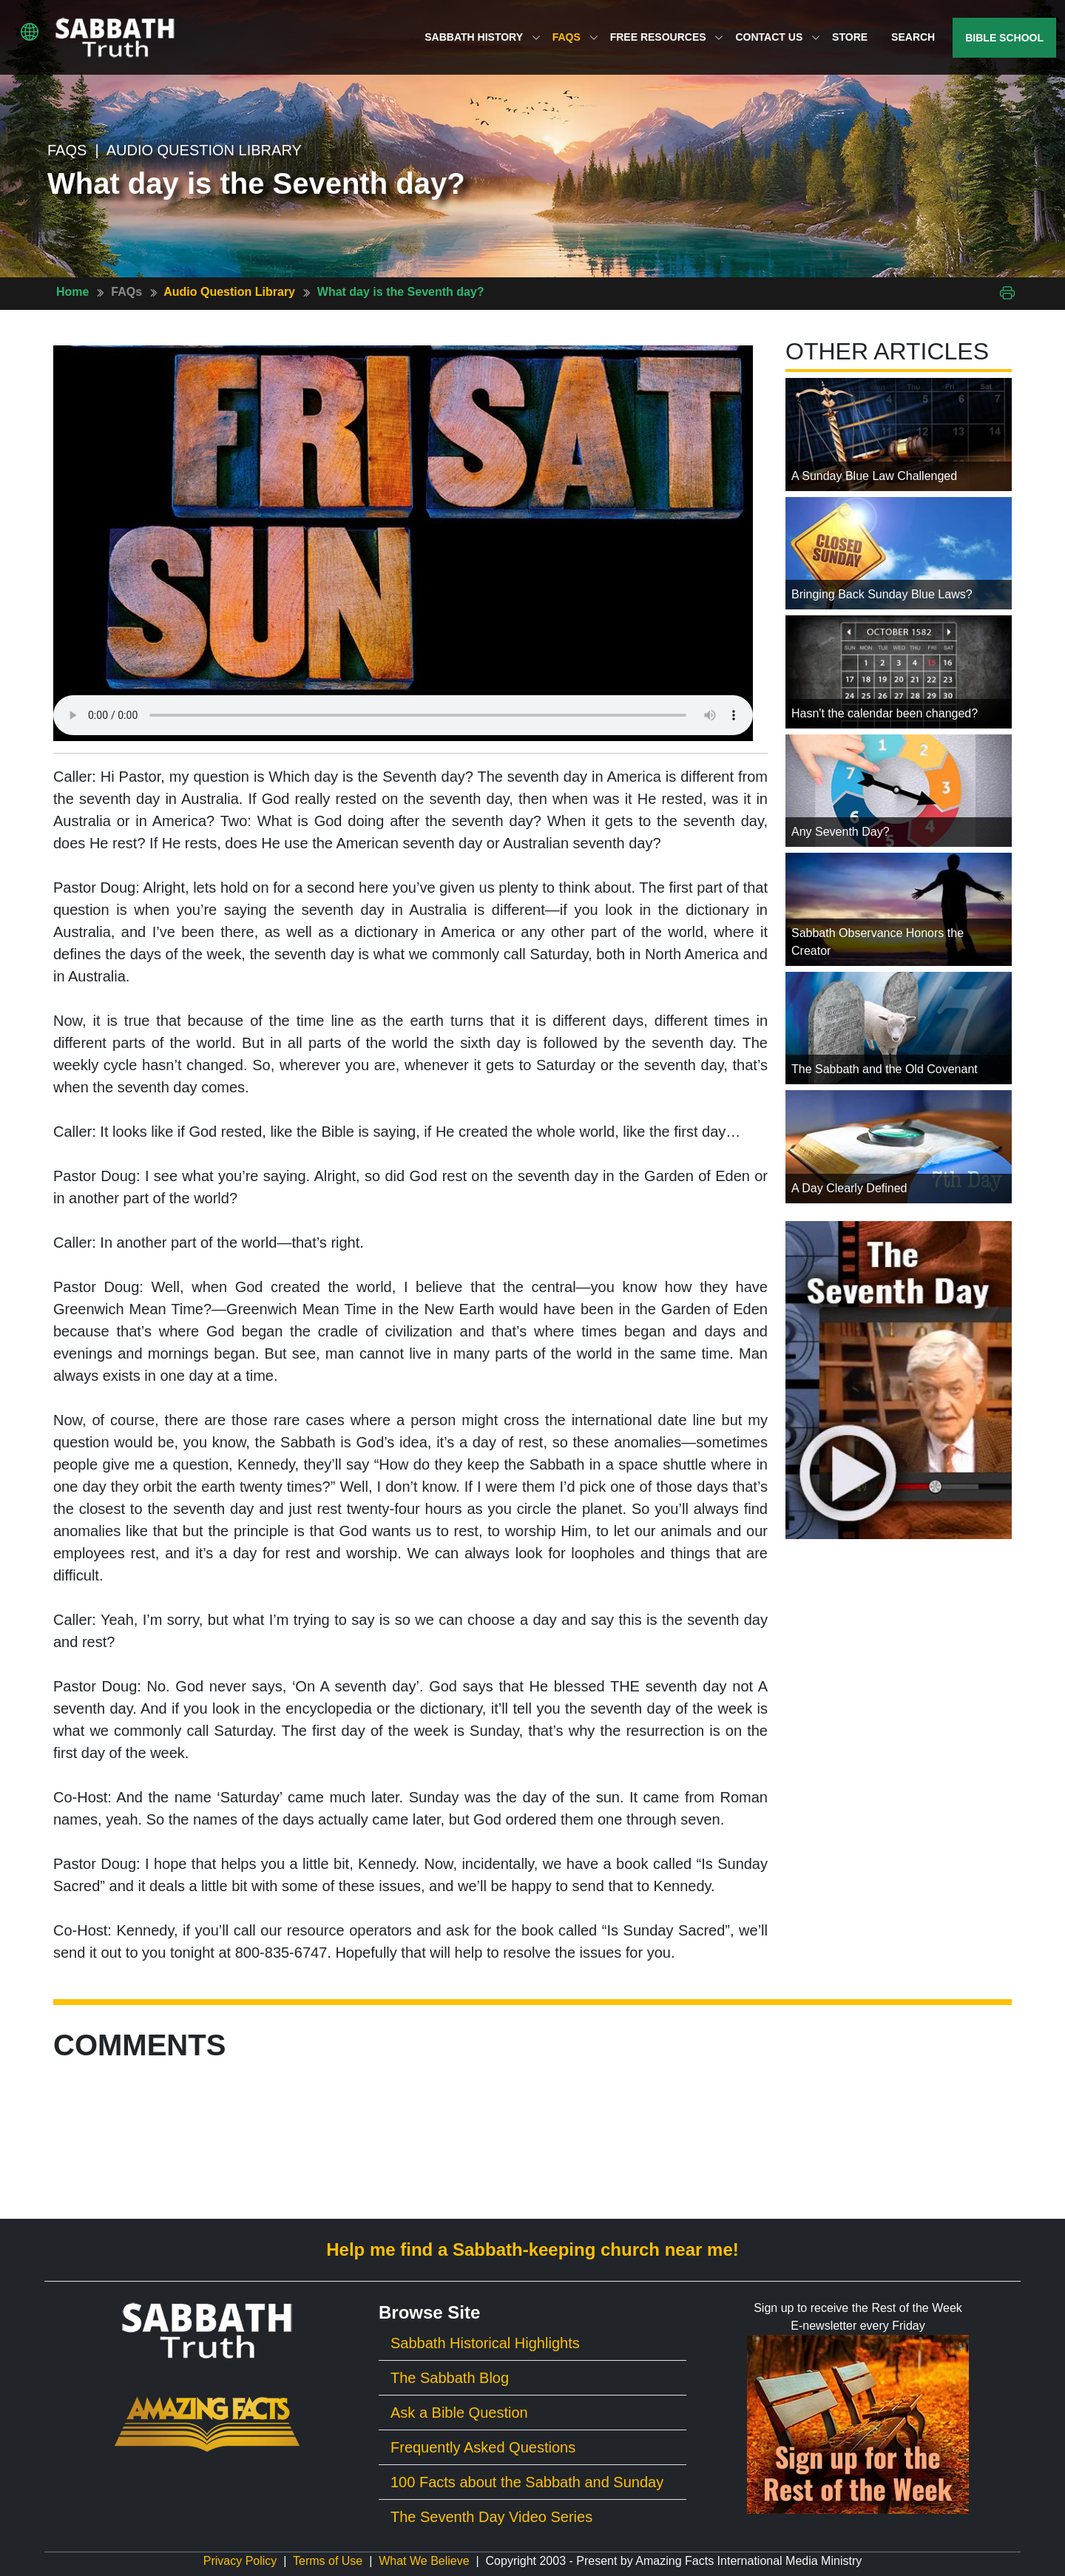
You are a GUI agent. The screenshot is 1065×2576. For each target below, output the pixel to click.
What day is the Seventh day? (400, 291)
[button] (29, 31)
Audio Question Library (229, 291)
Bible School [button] (1004, 38)
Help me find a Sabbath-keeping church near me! (532, 2249)
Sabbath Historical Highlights (485, 2343)
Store (850, 37)
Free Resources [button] (667, 37)
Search (913, 37)
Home (72, 291)
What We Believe (424, 2561)
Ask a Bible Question (459, 2412)
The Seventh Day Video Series (491, 2517)
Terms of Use (327, 2561)
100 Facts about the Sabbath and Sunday (526, 2482)
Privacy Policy (240, 2561)
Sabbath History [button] (482, 37)
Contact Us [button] (777, 37)
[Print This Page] (1007, 291)
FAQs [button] (575, 37)
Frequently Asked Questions (482, 2447)
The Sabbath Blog (449, 2378)
